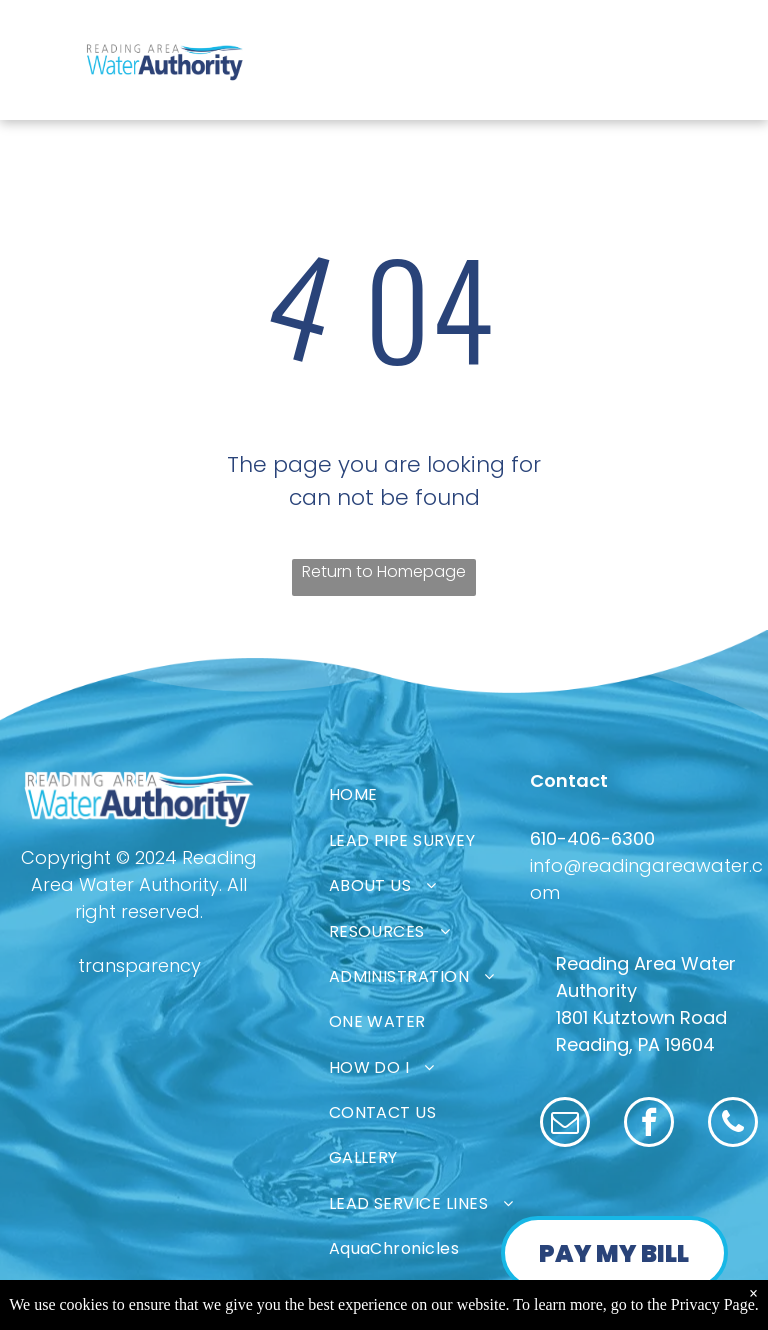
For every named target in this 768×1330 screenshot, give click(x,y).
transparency (139, 965)
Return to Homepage (384, 571)
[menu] (44, 38)
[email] (565, 1124)
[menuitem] (448, 794)
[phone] (733, 1124)
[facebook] (649, 1124)
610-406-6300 (592, 838)
